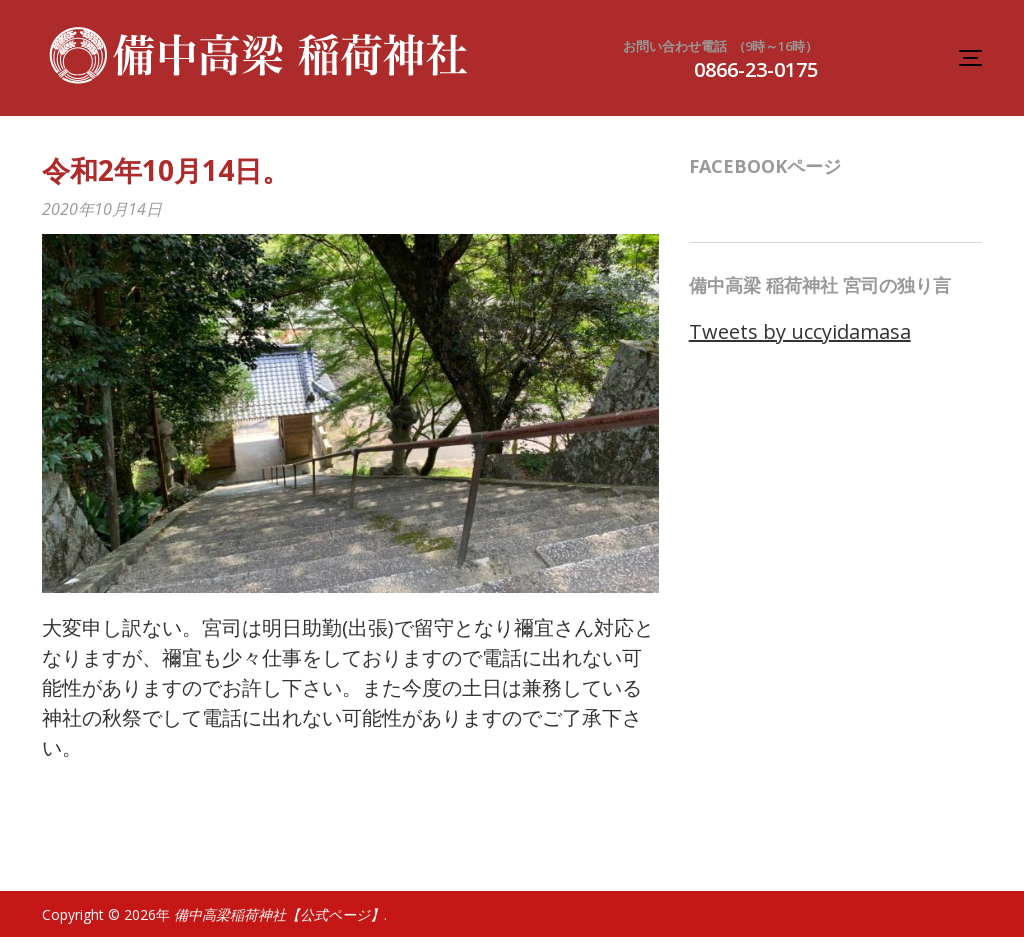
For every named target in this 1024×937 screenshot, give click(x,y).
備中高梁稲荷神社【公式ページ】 (279, 914)
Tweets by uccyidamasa (800, 331)
